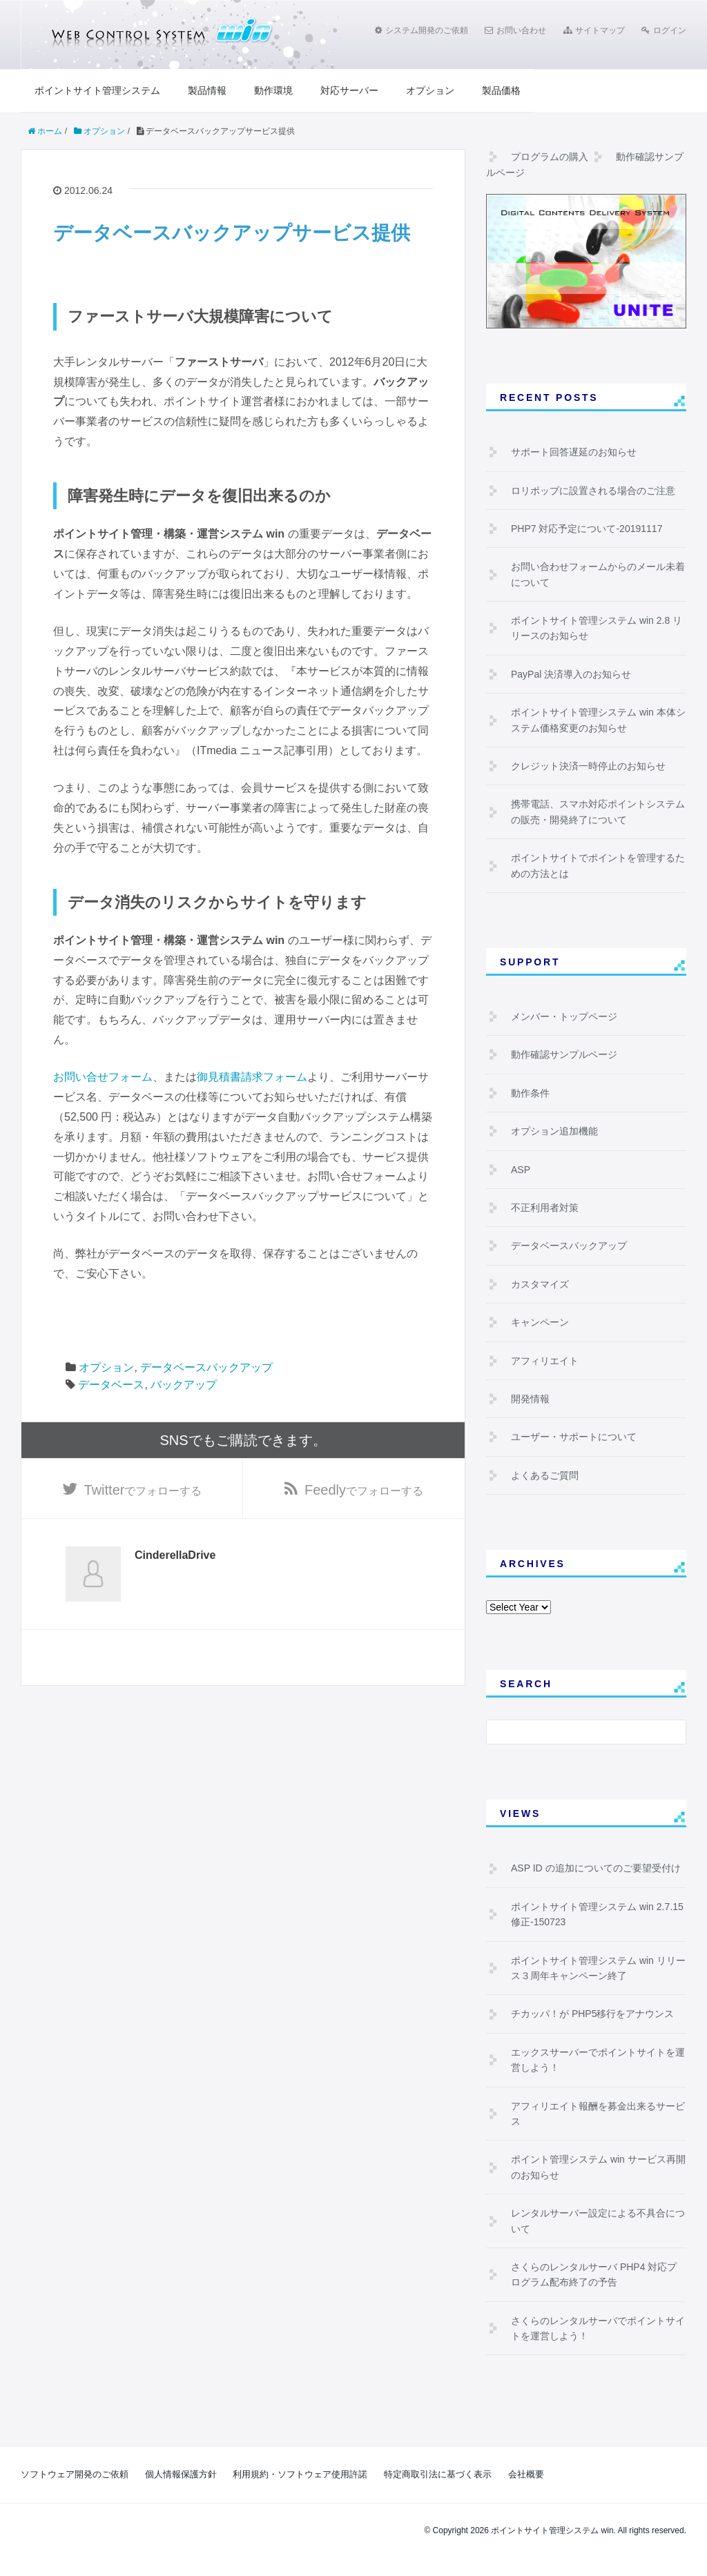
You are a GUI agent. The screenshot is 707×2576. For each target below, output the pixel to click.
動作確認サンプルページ (564, 1054)
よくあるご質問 (545, 1475)
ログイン (663, 30)
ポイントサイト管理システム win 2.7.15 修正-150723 (597, 1914)
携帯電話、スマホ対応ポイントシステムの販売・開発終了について (598, 811)
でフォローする (143, 1489)
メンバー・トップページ (564, 1016)
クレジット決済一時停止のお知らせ (588, 765)
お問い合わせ (515, 30)
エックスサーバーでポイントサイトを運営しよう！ (598, 2060)
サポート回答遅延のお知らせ (574, 452)
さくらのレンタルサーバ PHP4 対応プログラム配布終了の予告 (594, 2274)
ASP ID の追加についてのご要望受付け (596, 1868)
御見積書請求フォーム (252, 1077)
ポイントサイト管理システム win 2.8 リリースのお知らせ (596, 628)
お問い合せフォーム (103, 1077)
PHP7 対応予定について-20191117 (586, 528)
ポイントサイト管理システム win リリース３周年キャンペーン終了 (598, 1968)
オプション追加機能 (554, 1131)
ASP (520, 1169)
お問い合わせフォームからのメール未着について (598, 574)
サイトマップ (594, 30)
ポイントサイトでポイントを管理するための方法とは (598, 865)
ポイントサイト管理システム (97, 90)
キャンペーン (540, 1322)
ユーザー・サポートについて (574, 1436)
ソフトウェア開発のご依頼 (74, 2474)
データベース (111, 1384)
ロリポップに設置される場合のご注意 (593, 490)
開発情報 (530, 1398)
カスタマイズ (540, 1284)
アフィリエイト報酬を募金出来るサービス (598, 2114)
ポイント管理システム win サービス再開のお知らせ (598, 2167)
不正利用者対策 (545, 1207)
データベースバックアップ (206, 1367)
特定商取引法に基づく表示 (438, 2474)
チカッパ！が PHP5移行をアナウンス (592, 2013)
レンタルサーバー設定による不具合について (598, 2221)
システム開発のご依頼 (421, 30)
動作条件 (530, 1093)
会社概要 (526, 2474)
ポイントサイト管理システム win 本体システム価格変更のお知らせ (598, 720)
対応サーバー (349, 90)
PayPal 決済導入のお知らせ (571, 674)
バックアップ (184, 1384)
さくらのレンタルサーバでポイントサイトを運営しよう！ (598, 2328)
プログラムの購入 (549, 156)
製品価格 (501, 90)
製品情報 (207, 90)
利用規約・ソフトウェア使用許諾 (300, 2474)
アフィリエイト (545, 1360)
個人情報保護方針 (181, 2474)
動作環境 (273, 90)
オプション (430, 90)
